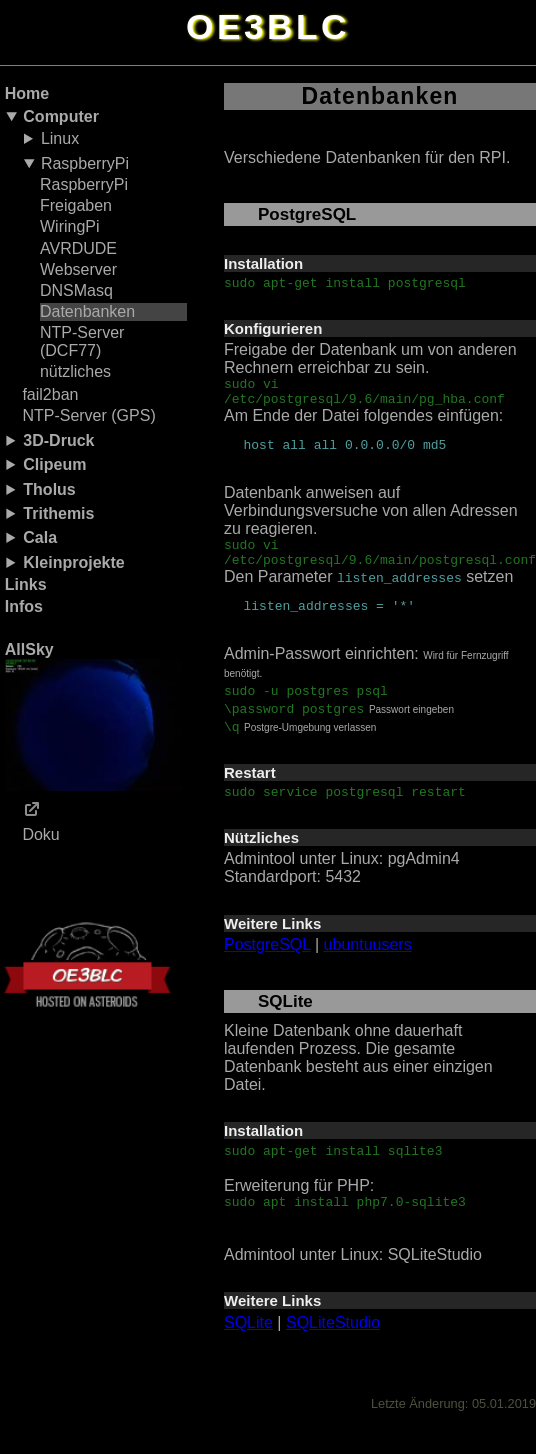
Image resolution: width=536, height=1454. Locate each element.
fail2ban (50, 394)
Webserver (78, 269)
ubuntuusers (368, 968)
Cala (40, 537)
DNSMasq (76, 290)
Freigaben (76, 205)
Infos (24, 606)
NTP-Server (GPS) (88, 415)
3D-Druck (58, 440)
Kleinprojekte (73, 562)
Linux (60, 138)
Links (26, 584)
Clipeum (54, 464)
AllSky (93, 716)
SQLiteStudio (333, 1352)
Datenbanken (87, 311)
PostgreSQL (267, 968)
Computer (61, 116)
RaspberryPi (85, 163)
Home (27, 93)
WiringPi (70, 226)
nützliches (75, 371)
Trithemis (58, 513)
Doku (40, 834)
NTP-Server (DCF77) (82, 341)
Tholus (49, 489)
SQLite (248, 1352)
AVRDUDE (78, 248)
